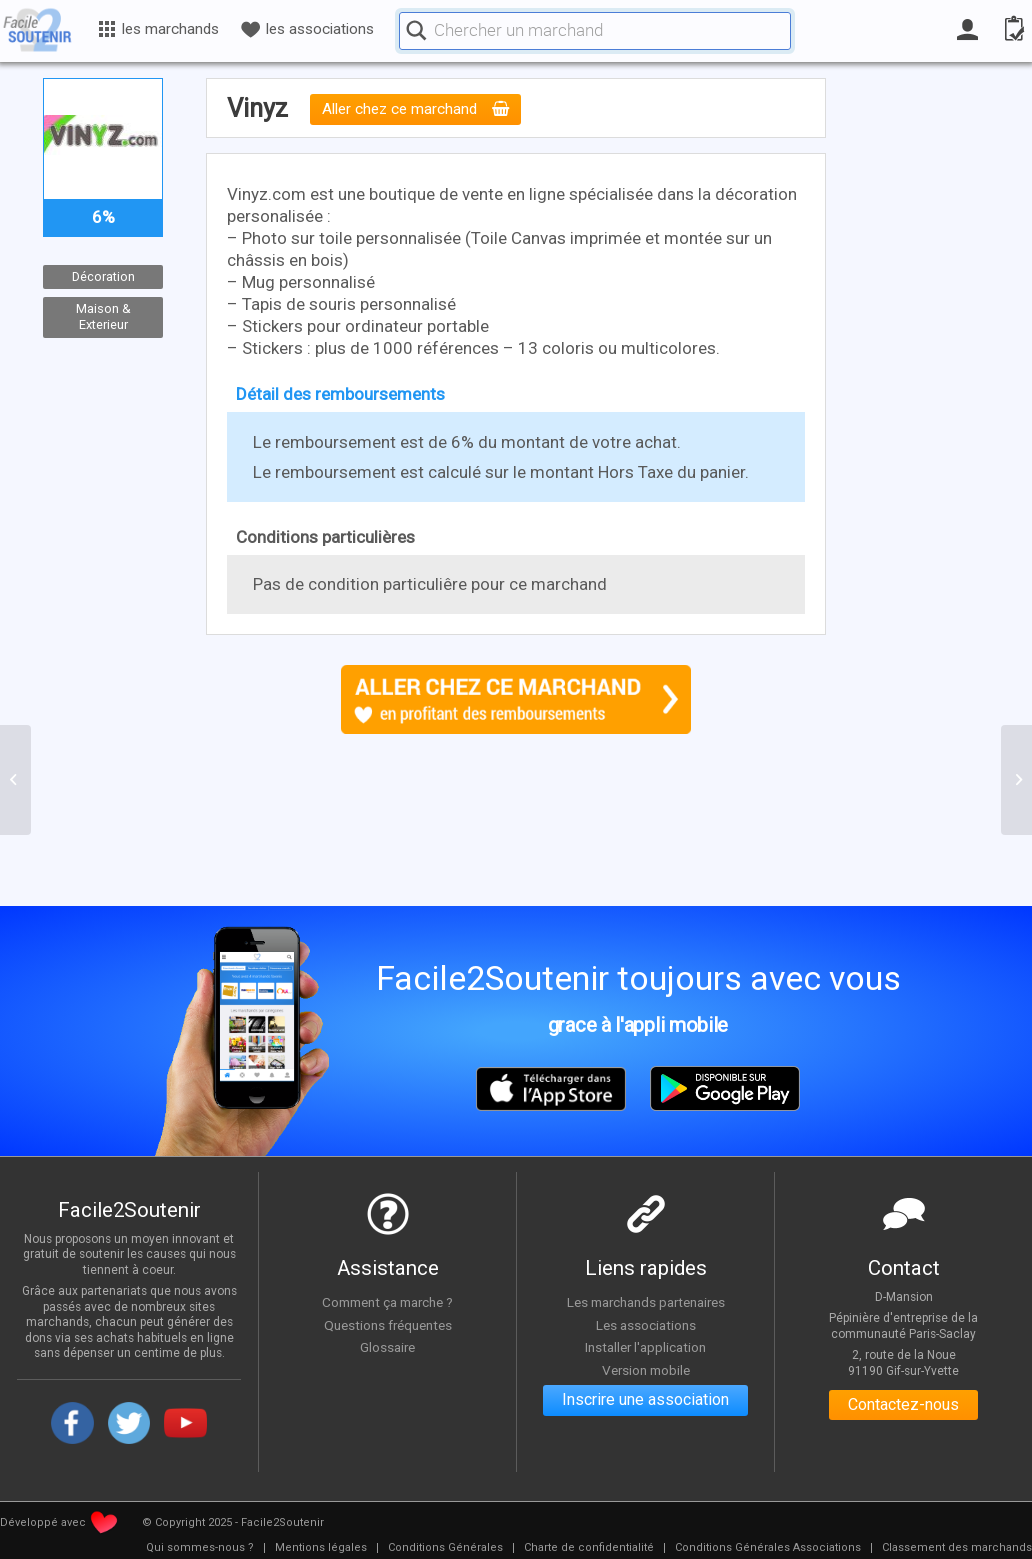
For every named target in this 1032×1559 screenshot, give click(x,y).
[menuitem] (200, 1548)
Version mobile (645, 1370)
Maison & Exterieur (103, 317)
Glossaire (388, 1347)
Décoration (103, 276)
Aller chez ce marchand (415, 110)
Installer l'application (646, 1347)
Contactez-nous (903, 1405)
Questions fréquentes (387, 1325)
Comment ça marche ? (388, 1302)
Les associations (646, 1325)
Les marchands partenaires (645, 1302)
